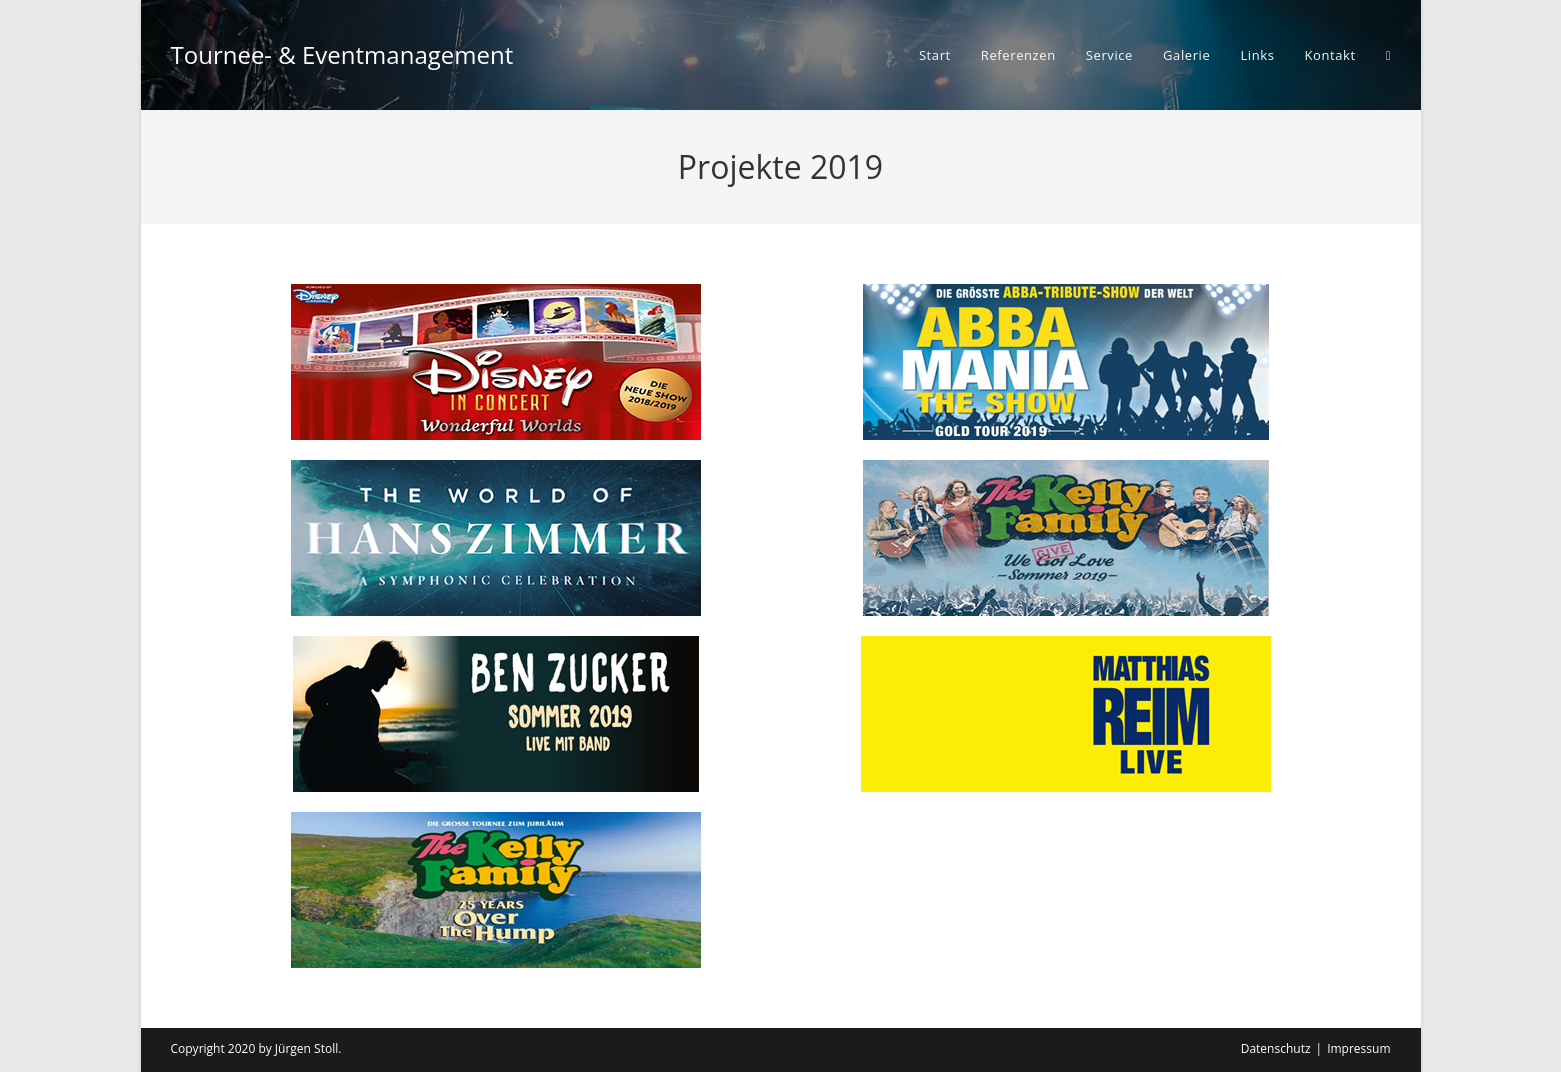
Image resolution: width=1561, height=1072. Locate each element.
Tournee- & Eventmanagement (342, 54)
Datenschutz (1276, 1048)
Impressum (1358, 1048)
